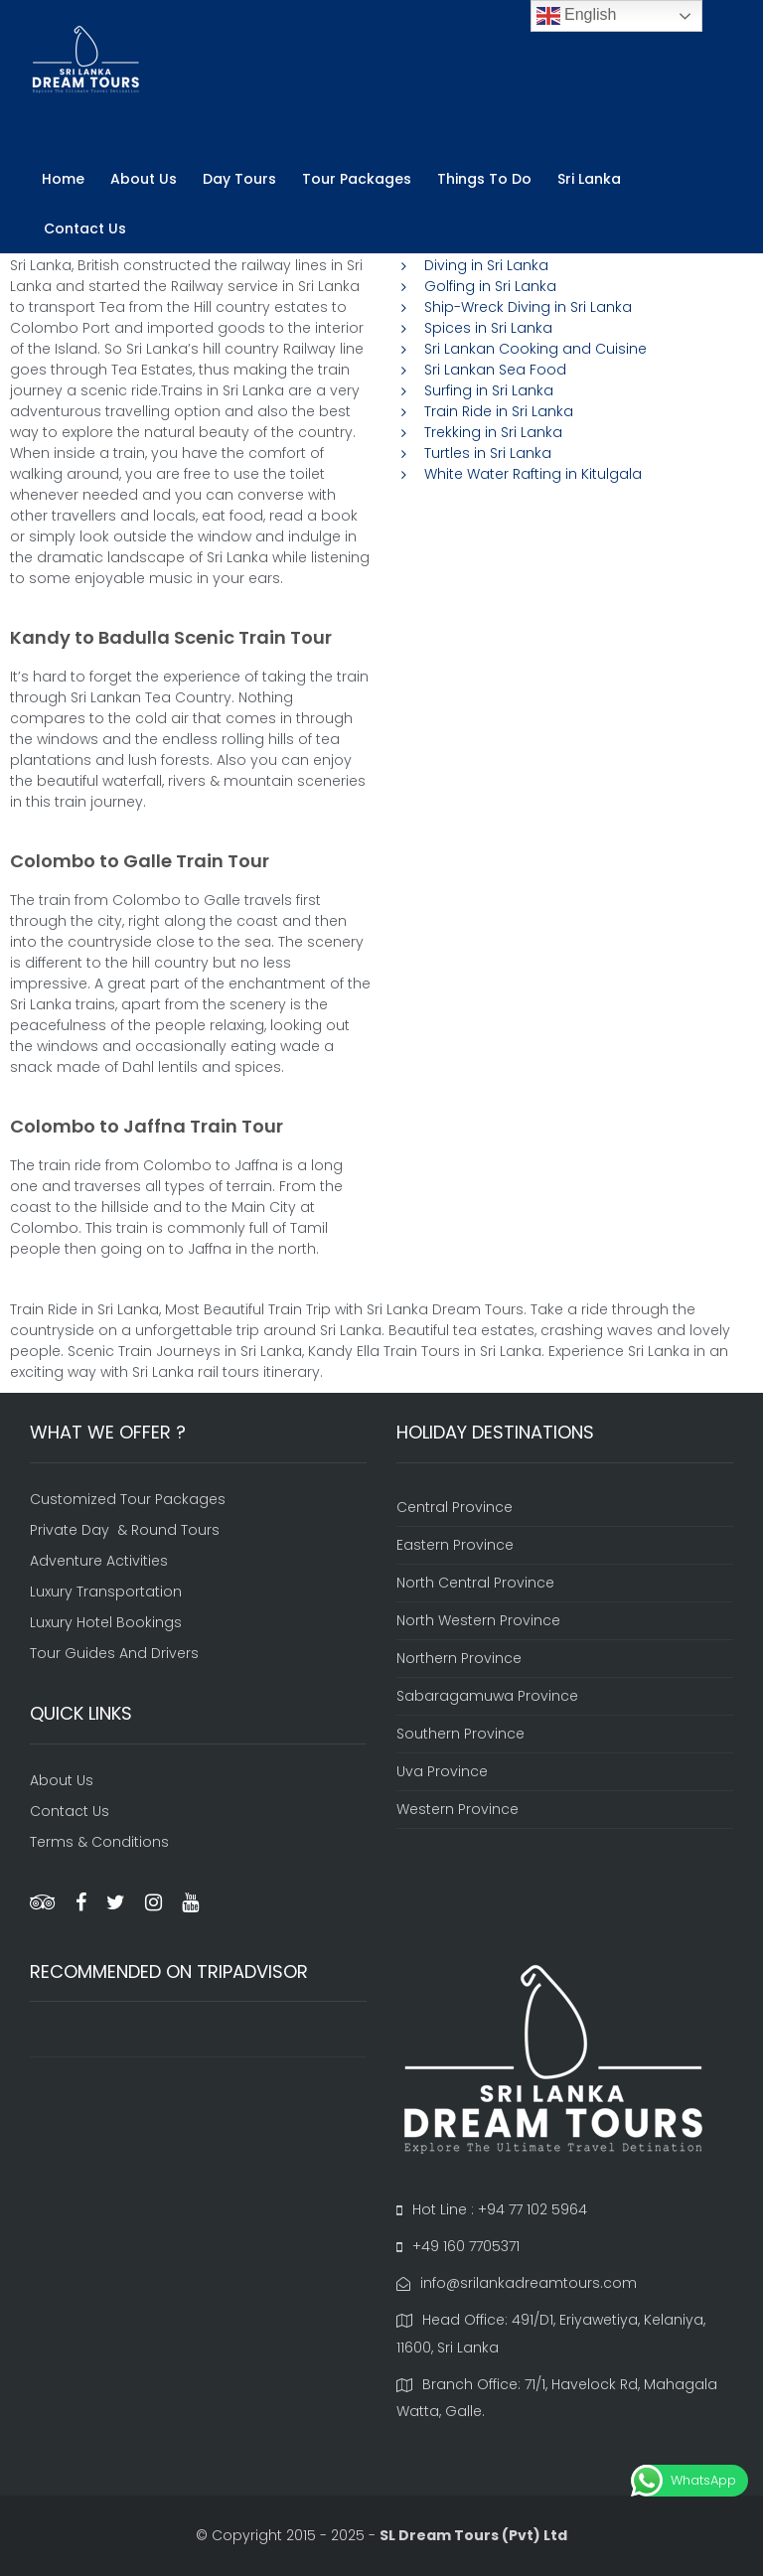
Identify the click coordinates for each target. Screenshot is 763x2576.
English (576, 16)
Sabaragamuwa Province (487, 1696)
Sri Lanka (589, 179)
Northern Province (459, 1658)
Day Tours (239, 179)
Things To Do (484, 179)
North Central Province (475, 1582)
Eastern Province (455, 1545)
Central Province (454, 1507)
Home (63, 179)
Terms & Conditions (99, 1842)
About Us (143, 179)
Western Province (457, 1809)
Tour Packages (356, 179)
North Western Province (478, 1620)
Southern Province (460, 1733)
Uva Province (442, 1771)
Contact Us (85, 228)
